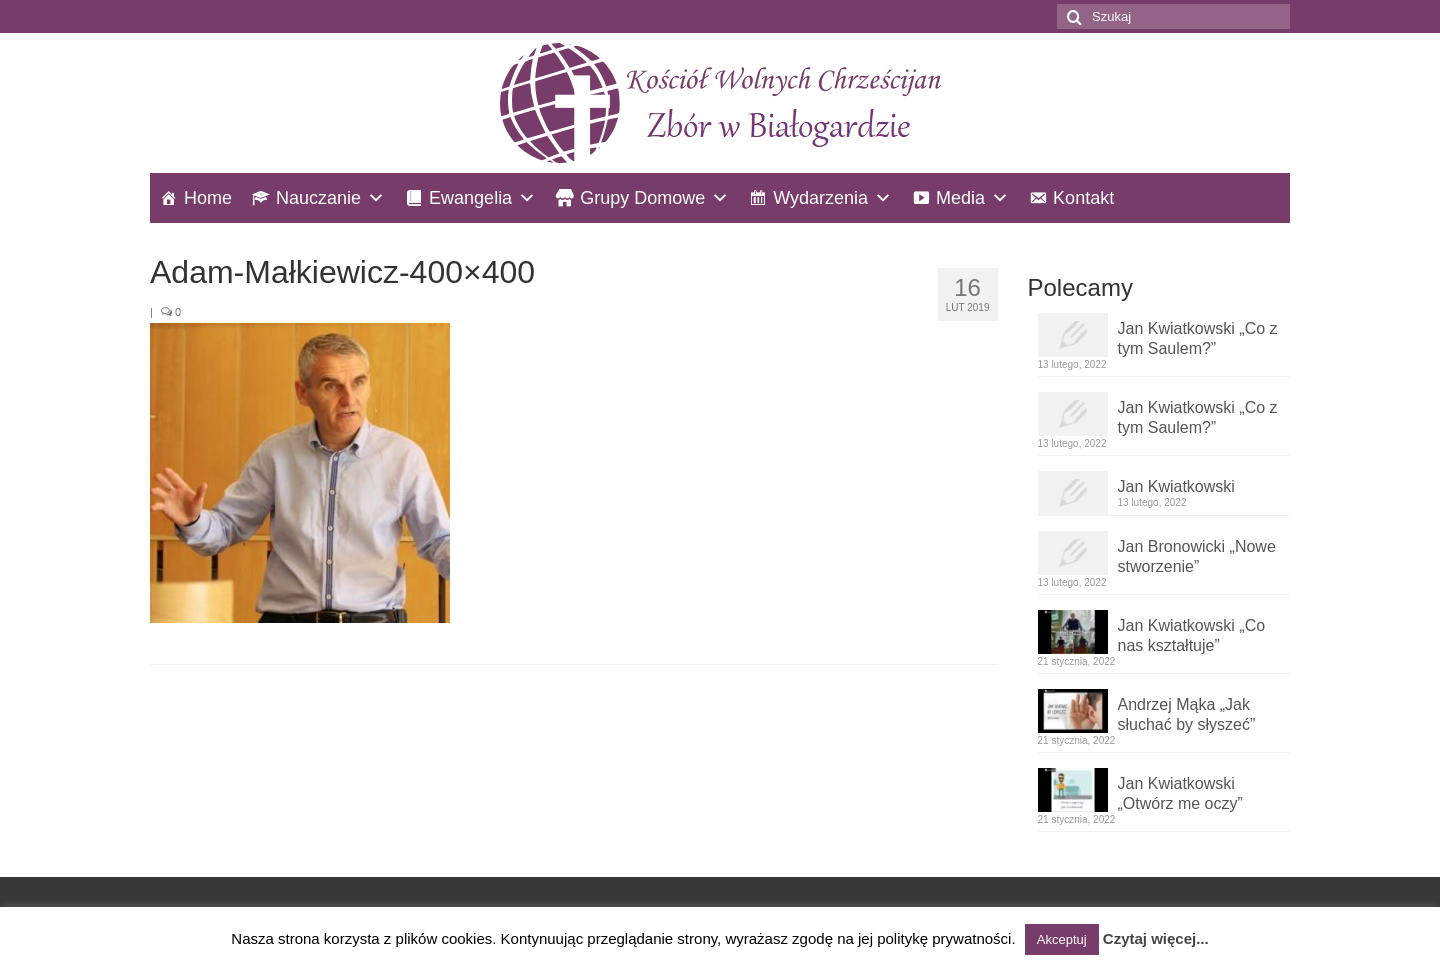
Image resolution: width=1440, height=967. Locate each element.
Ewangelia (470, 198)
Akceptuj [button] (1062, 939)
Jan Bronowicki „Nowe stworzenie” (1197, 556)
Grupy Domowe (642, 198)
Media (960, 198)
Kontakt (1083, 198)
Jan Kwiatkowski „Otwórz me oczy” (1180, 793)
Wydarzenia (820, 198)
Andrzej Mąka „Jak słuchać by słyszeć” (1187, 714)
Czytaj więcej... (1156, 938)
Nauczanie (318, 198)
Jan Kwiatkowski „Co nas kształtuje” (1192, 635)
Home (208, 198)
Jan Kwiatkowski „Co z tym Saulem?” (1198, 338)
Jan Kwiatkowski (1176, 486)
